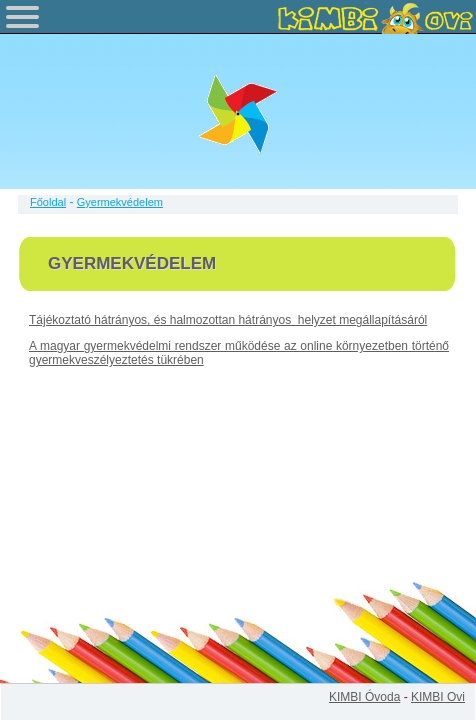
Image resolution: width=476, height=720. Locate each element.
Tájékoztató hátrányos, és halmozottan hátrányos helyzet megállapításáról (228, 320)
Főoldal (48, 202)
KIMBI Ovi (438, 697)
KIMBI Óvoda (364, 697)
